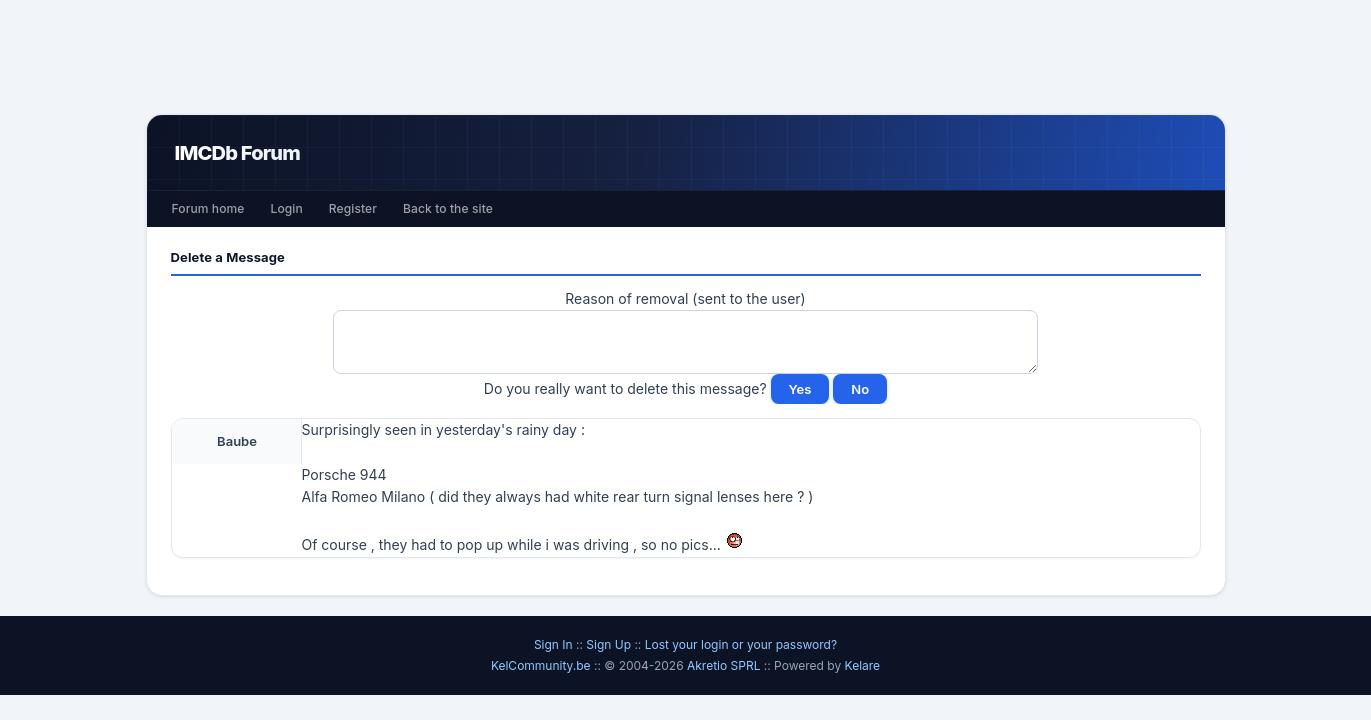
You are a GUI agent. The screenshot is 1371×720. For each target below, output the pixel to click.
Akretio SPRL (725, 665)
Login (286, 208)
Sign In (553, 644)
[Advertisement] (686, 57)
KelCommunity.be (542, 665)
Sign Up (608, 644)
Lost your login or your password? (741, 644)
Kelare (863, 665)
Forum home (208, 208)
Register (353, 208)
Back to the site (448, 208)
